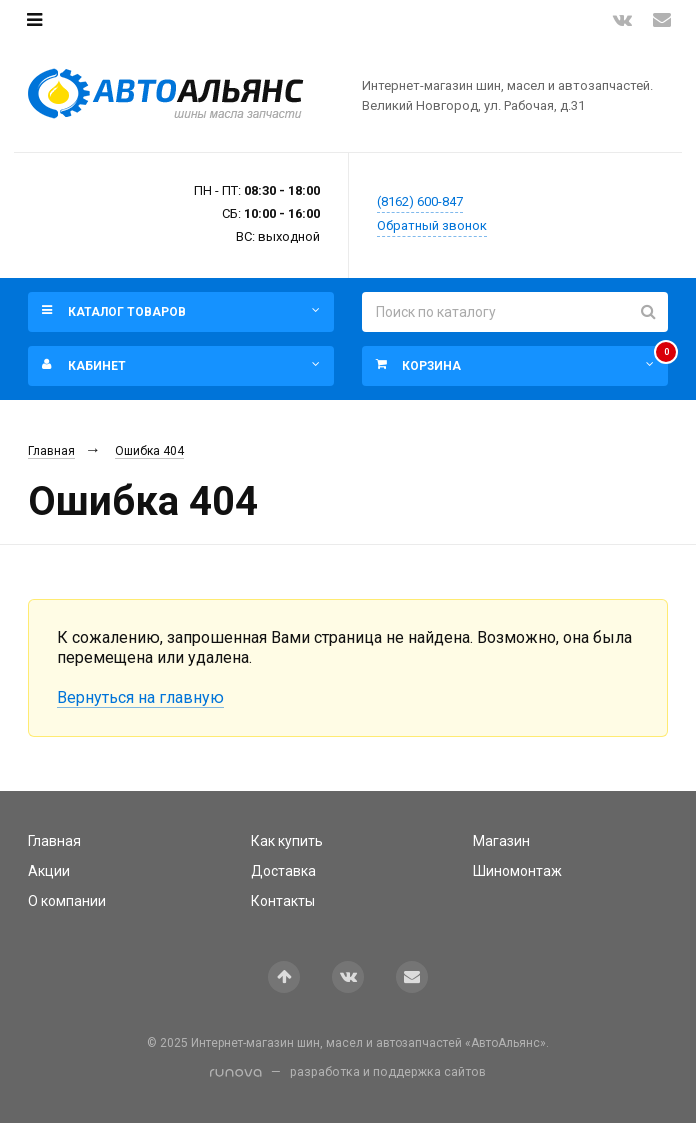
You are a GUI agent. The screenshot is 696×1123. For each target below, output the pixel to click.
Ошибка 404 (149, 451)
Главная (51, 451)
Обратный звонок (432, 225)
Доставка (283, 871)
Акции (49, 871)
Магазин (501, 841)
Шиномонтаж (517, 871)
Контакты (283, 901)
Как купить (287, 841)
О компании (67, 901)
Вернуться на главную (140, 697)
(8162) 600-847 (420, 201)
